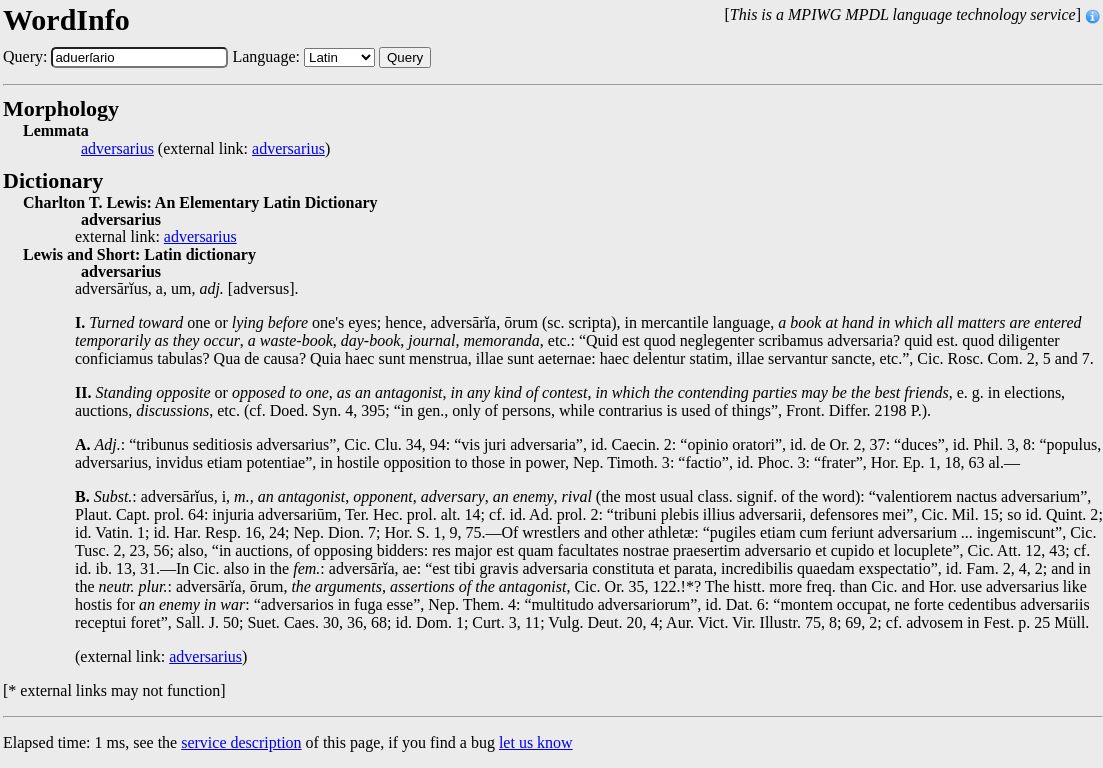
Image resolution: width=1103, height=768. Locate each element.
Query (405, 57)
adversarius (117, 149)
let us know (536, 742)
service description (241, 742)
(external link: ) (205, 149)
